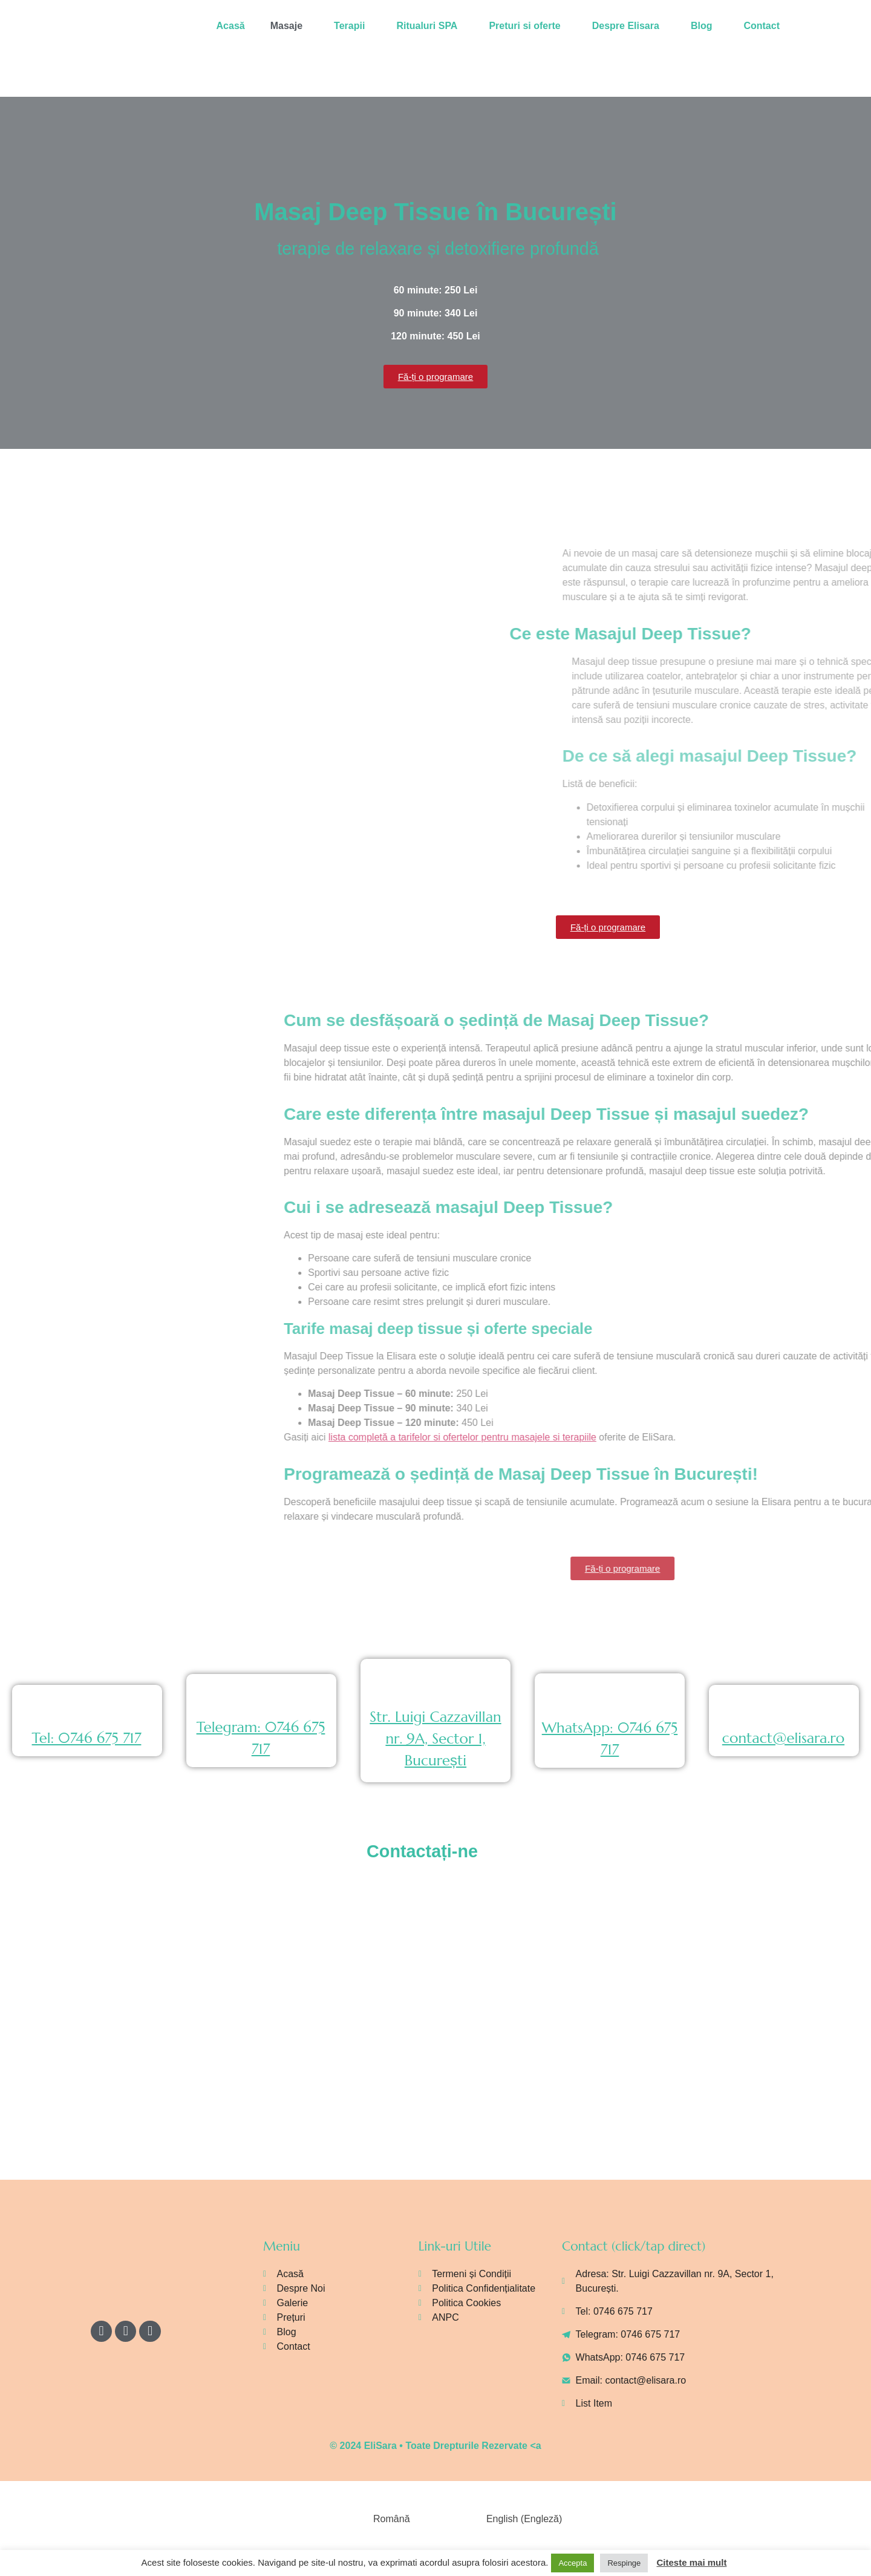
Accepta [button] (572, 2563)
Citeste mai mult (692, 2562)
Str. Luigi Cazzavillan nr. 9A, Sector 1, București (435, 1739)
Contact (761, 26)
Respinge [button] (624, 2563)
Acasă (231, 26)
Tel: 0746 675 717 (87, 1738)
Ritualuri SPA (426, 26)
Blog (702, 26)
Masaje (286, 26)
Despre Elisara (625, 26)
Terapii (349, 26)
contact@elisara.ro (783, 1738)
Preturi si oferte (524, 26)
